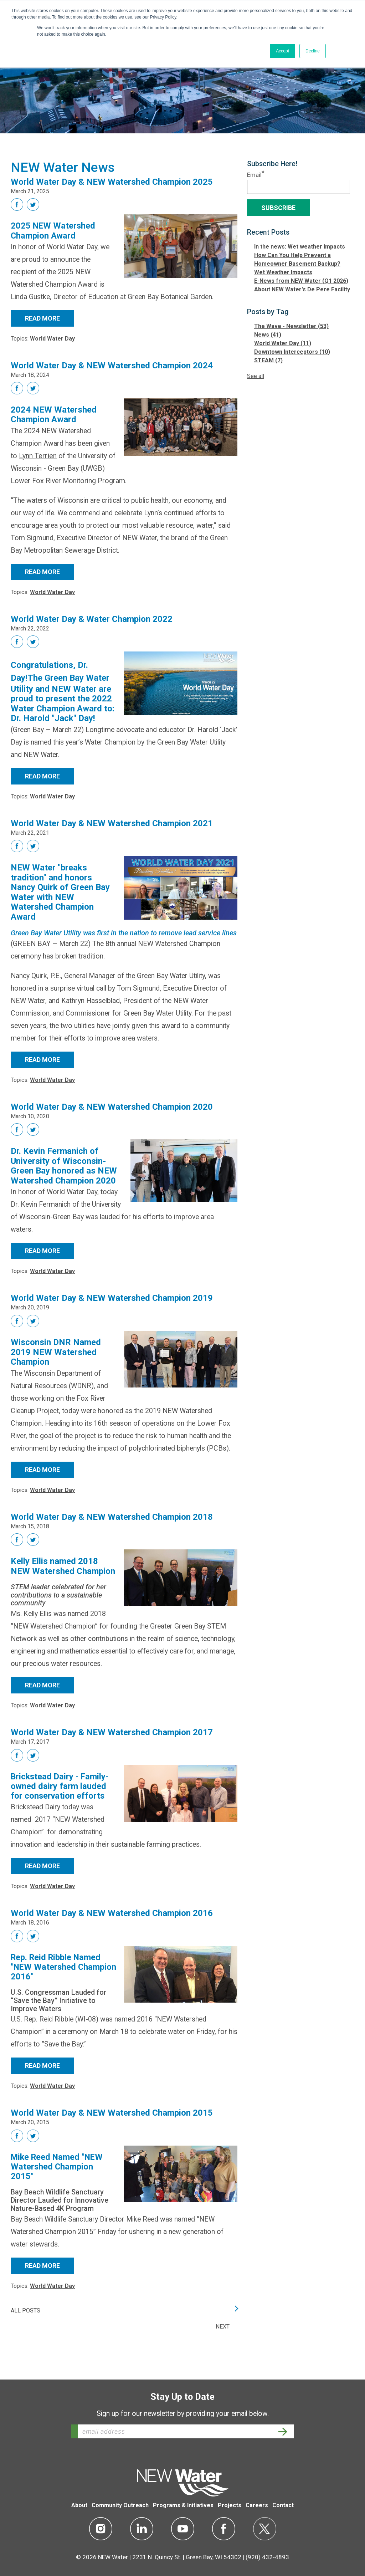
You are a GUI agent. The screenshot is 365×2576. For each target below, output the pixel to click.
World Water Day (52, 339)
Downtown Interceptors (292, 351)
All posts (25, 2327)
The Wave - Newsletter (291, 326)
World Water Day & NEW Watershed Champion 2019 (112, 1299)
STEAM (268, 360)
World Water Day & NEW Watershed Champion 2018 (112, 1531)
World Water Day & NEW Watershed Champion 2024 (112, 366)
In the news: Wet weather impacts (299, 246)
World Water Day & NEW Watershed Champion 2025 (112, 182)
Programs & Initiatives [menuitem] (183, 2506)
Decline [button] (312, 50)
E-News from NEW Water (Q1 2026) (301, 280)
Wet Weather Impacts (283, 272)
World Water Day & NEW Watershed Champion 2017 (112, 1747)
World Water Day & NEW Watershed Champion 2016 (112, 1928)
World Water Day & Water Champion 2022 (92, 620)
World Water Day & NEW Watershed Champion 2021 (112, 824)
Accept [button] (282, 50)
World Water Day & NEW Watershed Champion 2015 (112, 2129)
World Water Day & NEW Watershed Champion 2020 (112, 1108)
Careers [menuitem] (257, 2506)
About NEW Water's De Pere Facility (302, 289)
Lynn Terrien (38, 457)
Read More (42, 319)
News (267, 334)
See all (255, 376)
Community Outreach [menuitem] (120, 2506)
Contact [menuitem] (283, 2506)
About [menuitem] (79, 2506)
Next (223, 2343)
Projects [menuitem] (229, 2506)
